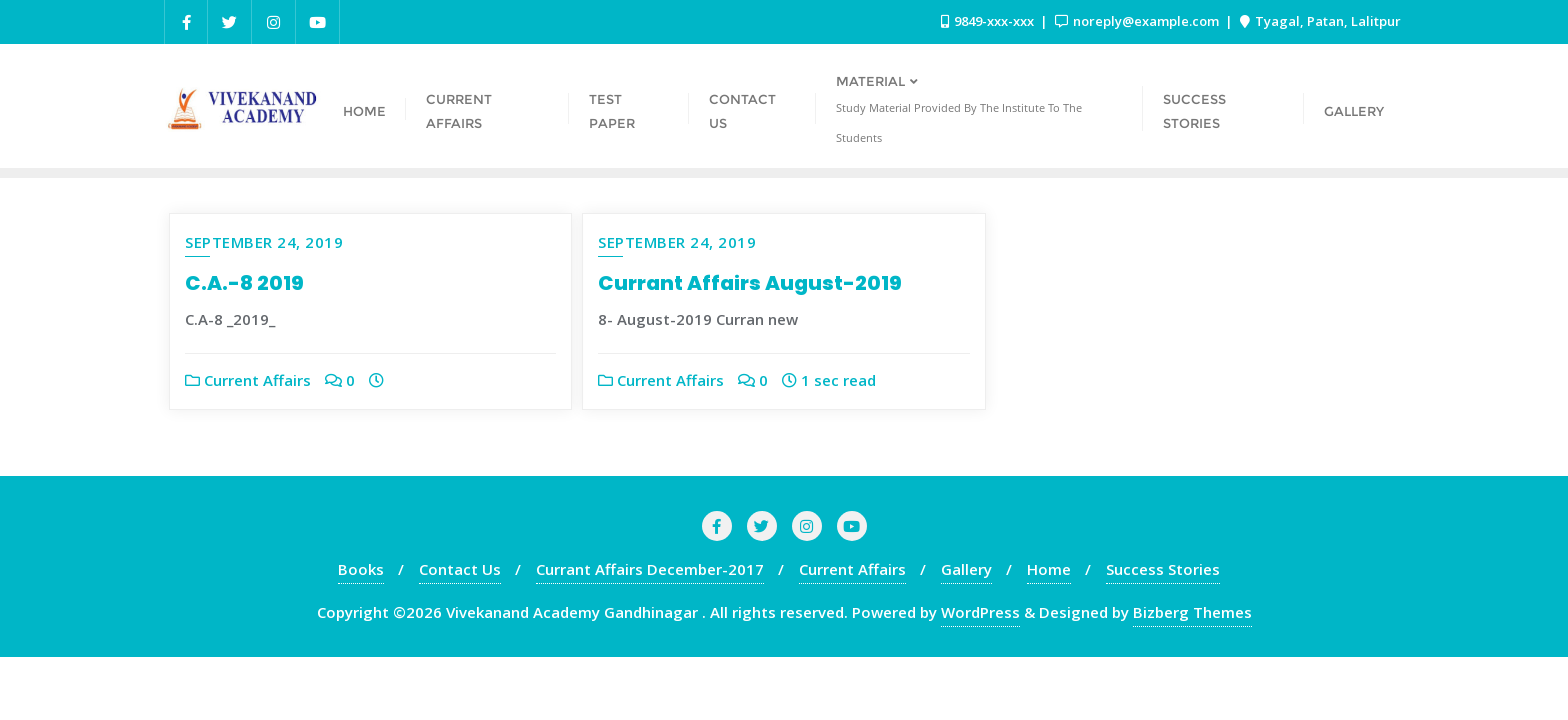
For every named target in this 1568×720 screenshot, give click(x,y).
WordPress (980, 612)
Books (361, 569)
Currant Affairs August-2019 (750, 283)
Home (1049, 569)
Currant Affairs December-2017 (650, 569)
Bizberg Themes (1192, 612)
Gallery (966, 569)
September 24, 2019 (264, 242)
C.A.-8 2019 (244, 283)
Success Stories (1163, 569)
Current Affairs (248, 380)
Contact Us (460, 569)
